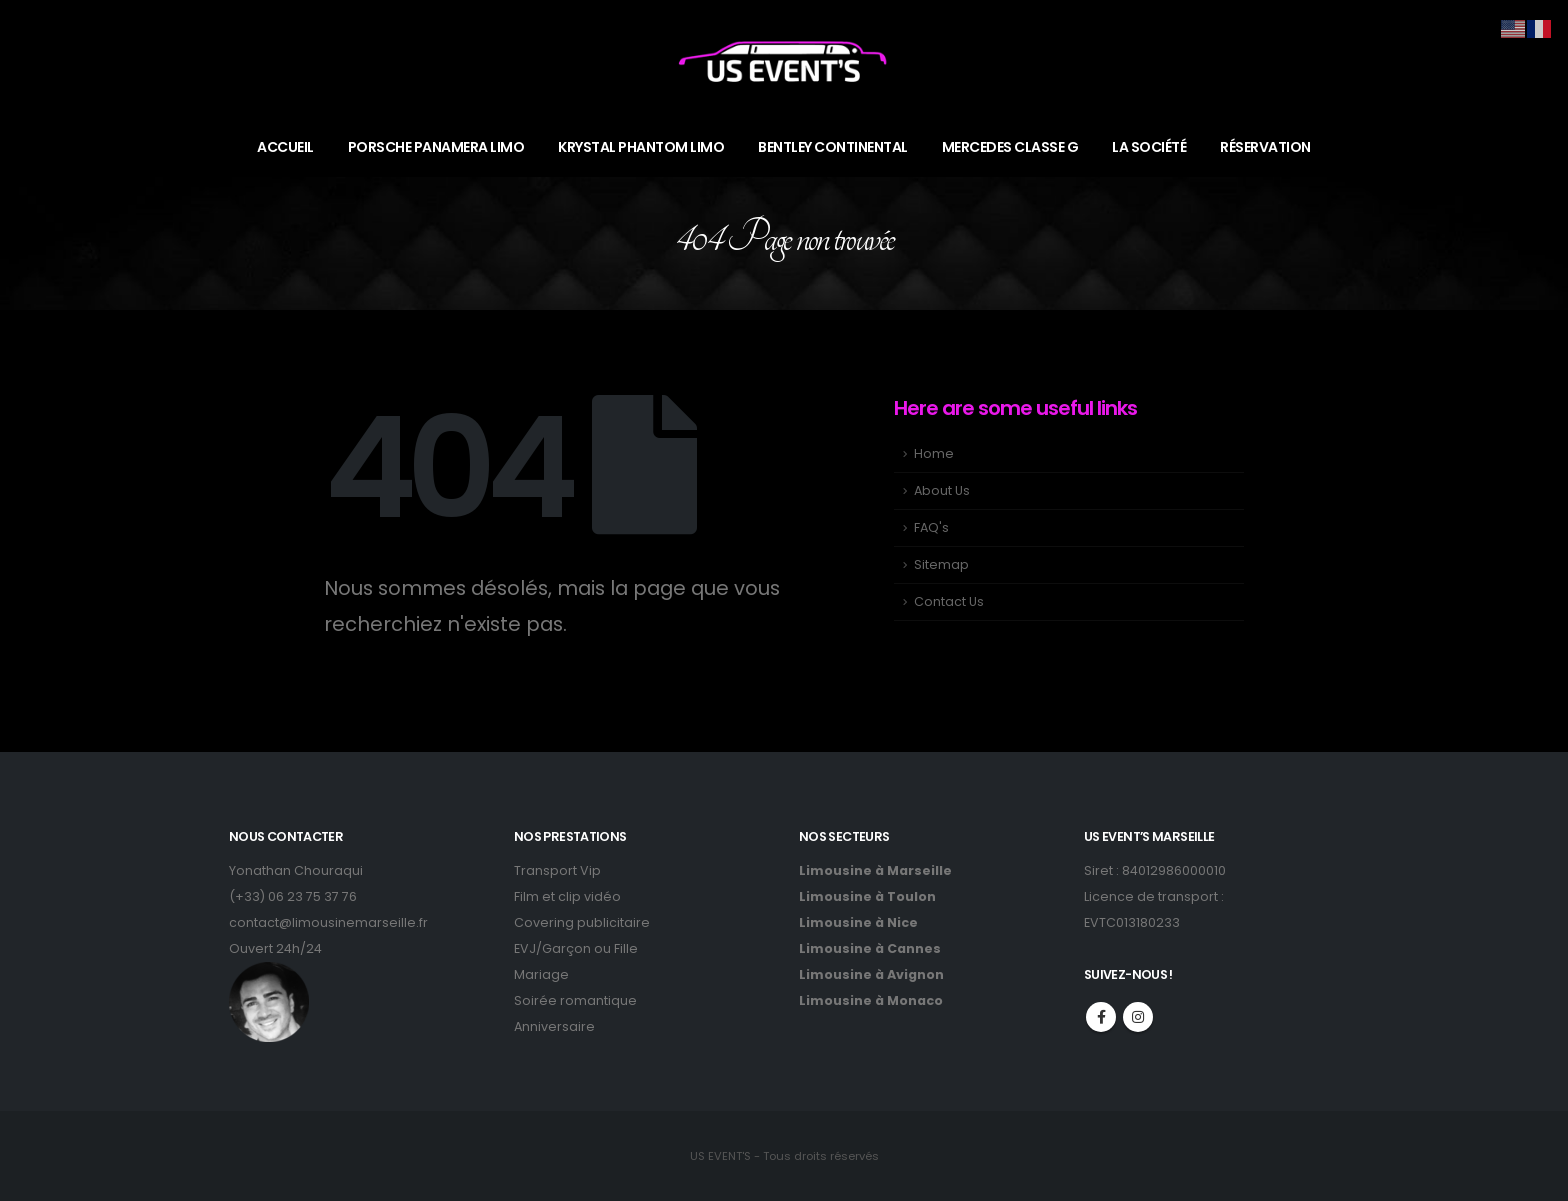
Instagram (1138, 1017)
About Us (942, 490)
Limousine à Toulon (867, 896)
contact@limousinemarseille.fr (328, 922)
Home (934, 453)
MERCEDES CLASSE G (1010, 147)
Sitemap (941, 564)
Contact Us (949, 601)
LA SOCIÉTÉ (1149, 147)
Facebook (1101, 1017)
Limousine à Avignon (871, 974)
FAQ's (931, 527)
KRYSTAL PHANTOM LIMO (641, 147)
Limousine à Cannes (870, 948)
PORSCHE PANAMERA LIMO (436, 147)
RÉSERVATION (1265, 147)
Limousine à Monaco (871, 1000)
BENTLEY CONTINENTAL (833, 147)
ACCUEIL (285, 147)
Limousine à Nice (858, 922)
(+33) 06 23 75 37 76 (293, 896)
